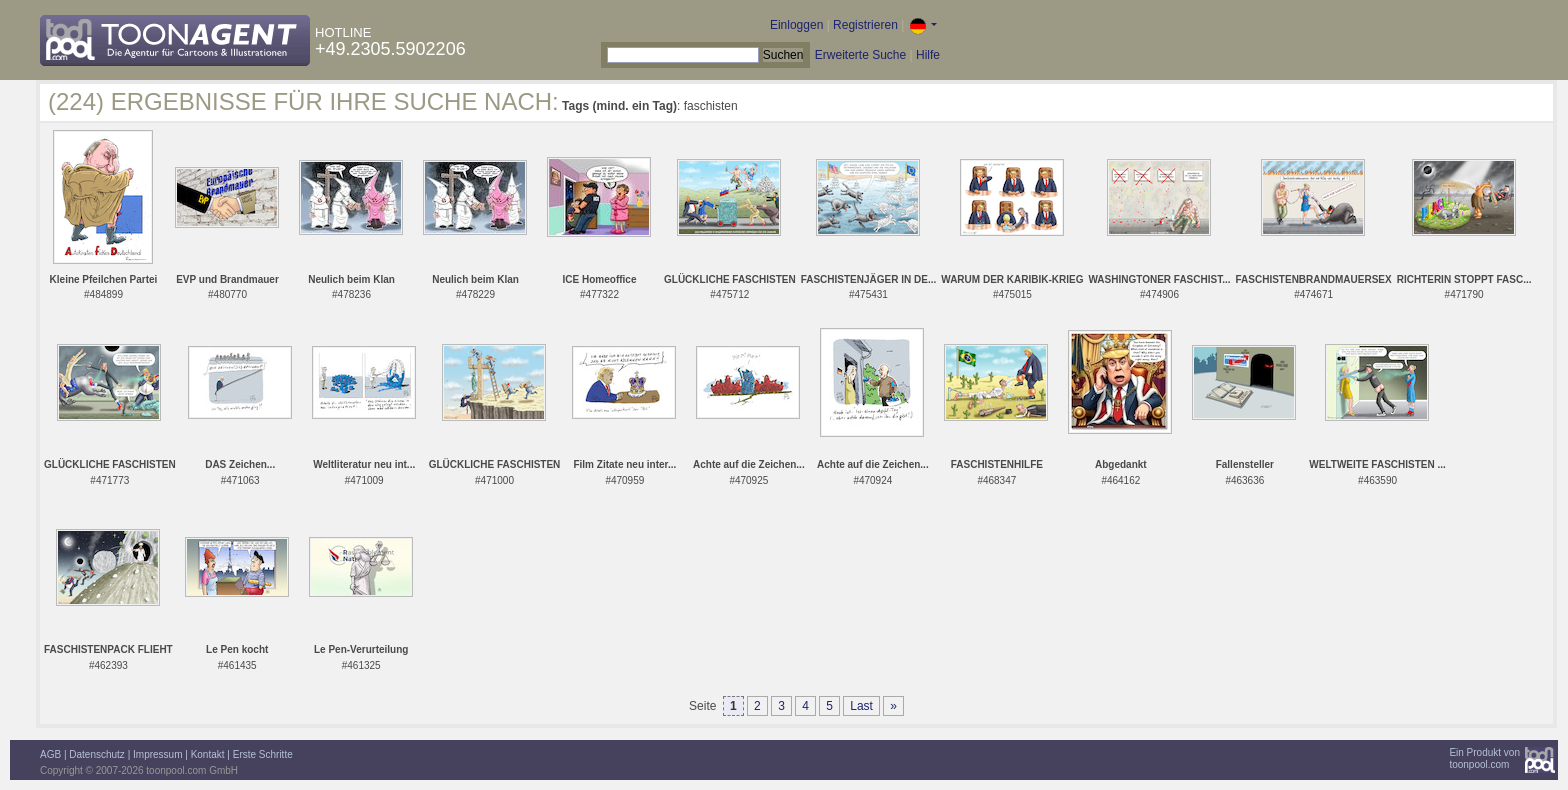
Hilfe (928, 55)
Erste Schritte (263, 754)
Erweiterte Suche (860, 55)
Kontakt (208, 754)
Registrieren (865, 25)
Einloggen (796, 25)
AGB (50, 754)
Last (861, 706)
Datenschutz (97, 754)
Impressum (157, 754)
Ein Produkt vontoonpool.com (1484, 758)
